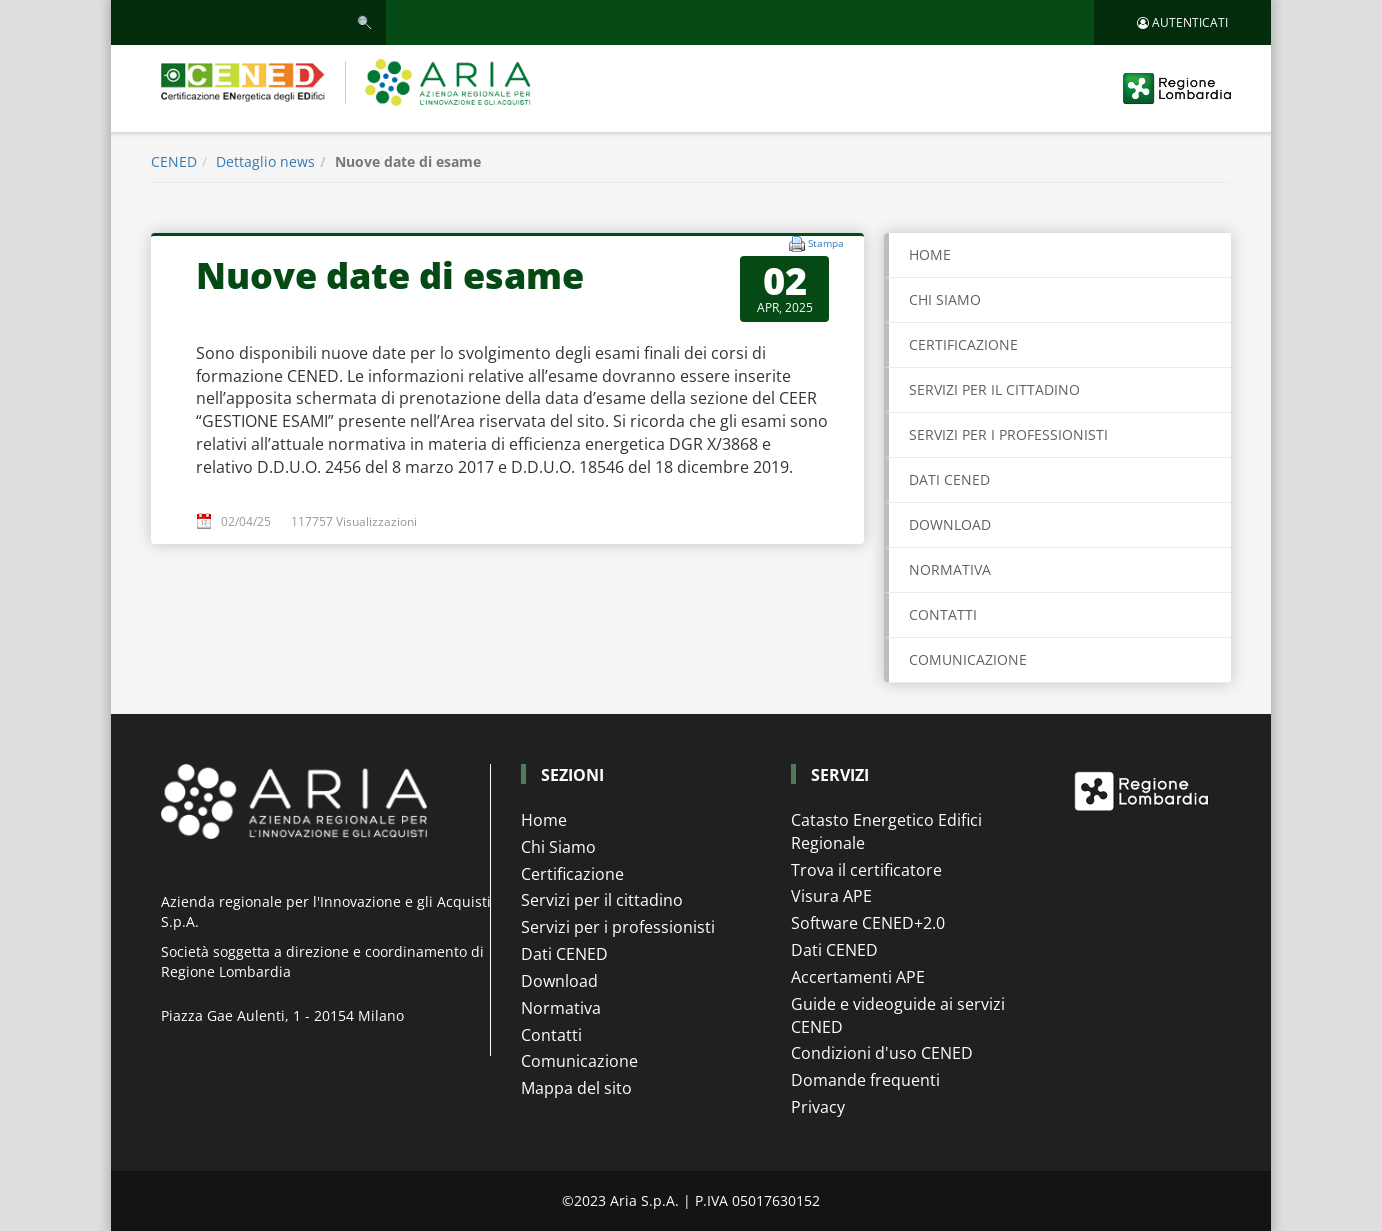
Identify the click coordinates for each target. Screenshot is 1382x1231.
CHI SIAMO (945, 299)
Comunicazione (579, 1061)
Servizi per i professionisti (618, 927)
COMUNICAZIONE (968, 659)
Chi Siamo (558, 847)
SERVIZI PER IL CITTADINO (994, 389)
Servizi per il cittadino (602, 900)
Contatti (551, 1035)
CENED (174, 161)
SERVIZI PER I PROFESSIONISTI (1008, 434)
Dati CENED (564, 954)
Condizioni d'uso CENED (882, 1053)
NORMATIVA (950, 569)
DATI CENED (949, 479)
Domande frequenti (865, 1080)
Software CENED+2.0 (868, 923)
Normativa (561, 1008)
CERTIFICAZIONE (963, 344)
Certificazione (572, 874)
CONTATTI (943, 614)
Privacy (818, 1107)
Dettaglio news (265, 161)
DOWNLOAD (950, 524)
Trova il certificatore (866, 870)
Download (559, 981)
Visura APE (831, 896)
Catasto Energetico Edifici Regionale (886, 831)
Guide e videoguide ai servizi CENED (898, 1015)
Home (930, 254)
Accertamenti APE (858, 977)
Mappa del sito (576, 1088)
